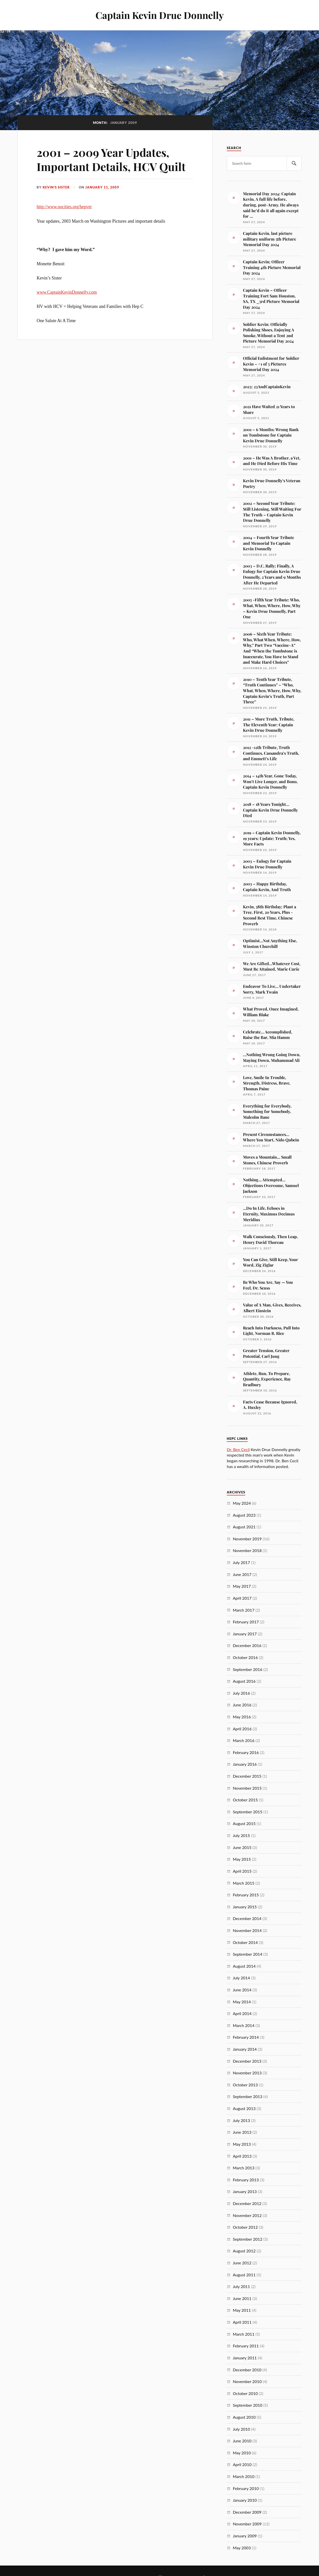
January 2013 (245, 2191)
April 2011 (242, 2322)
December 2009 (247, 2512)
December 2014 (247, 1918)
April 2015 (242, 1871)
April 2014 (242, 2013)
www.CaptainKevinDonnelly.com (67, 292)
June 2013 (242, 2132)
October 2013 (245, 2084)
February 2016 (246, 1752)
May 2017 (242, 1586)
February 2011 (246, 2345)
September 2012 (247, 2239)
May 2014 (242, 2001)
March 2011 (243, 2334)
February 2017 (246, 1621)
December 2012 (247, 2203)
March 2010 (243, 2476)
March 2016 (243, 1740)
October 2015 (245, 1799)
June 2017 (242, 1574)
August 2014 (244, 1966)
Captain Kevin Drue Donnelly (159, 15)
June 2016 (242, 1704)
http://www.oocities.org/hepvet (64, 206)
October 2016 (245, 1657)
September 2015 (247, 1811)
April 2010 (242, 2464)
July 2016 (241, 1693)
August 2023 (244, 1515)
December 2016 (247, 1645)
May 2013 (242, 2144)
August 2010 (244, 2417)
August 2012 (244, 2250)
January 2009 (245, 2535)
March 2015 (243, 1883)
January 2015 (245, 1906)
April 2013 (242, 2156)
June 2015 (242, 1847)
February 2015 (246, 1894)
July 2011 (241, 2286)
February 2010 (246, 2488)
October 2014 (245, 1942)
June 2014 (242, 1989)
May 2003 (242, 2547)
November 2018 (247, 1550)
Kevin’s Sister (56, 187)
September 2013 (247, 2096)
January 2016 (245, 1764)
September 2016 (247, 1669)
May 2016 (242, 1716)
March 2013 (243, 2167)
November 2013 (247, 2072)
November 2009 (247, 2523)
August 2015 (244, 1823)
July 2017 (241, 1562)
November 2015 (247, 1788)
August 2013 (244, 2108)
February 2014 (246, 2037)
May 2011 (242, 2310)
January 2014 (245, 2049)
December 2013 (247, 2061)
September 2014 (247, 1954)
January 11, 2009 (102, 187)
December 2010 (247, 2369)
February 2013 (246, 2179)
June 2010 (242, 2440)
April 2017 (242, 1598)
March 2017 (243, 1610)
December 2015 (247, 1776)
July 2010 (241, 2429)
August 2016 (244, 1681)
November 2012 (247, 2215)
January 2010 (245, 2500)
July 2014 (241, 1977)
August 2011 (244, 2274)
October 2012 (245, 2227)
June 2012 (242, 2262)
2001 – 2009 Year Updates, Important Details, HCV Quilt (111, 159)
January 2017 (245, 1633)
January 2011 (245, 2357)
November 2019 (247, 1538)
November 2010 (247, 2381)
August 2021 (244, 1526)
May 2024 (242, 1503)
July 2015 (241, 1835)
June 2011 (242, 2298)
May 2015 (242, 1859)
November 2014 (247, 1930)
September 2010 (247, 2405)
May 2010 (242, 2452)
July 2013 (241, 2120)
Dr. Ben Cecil (238, 1449)
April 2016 (242, 1728)
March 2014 (243, 2025)
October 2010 (245, 2393)
